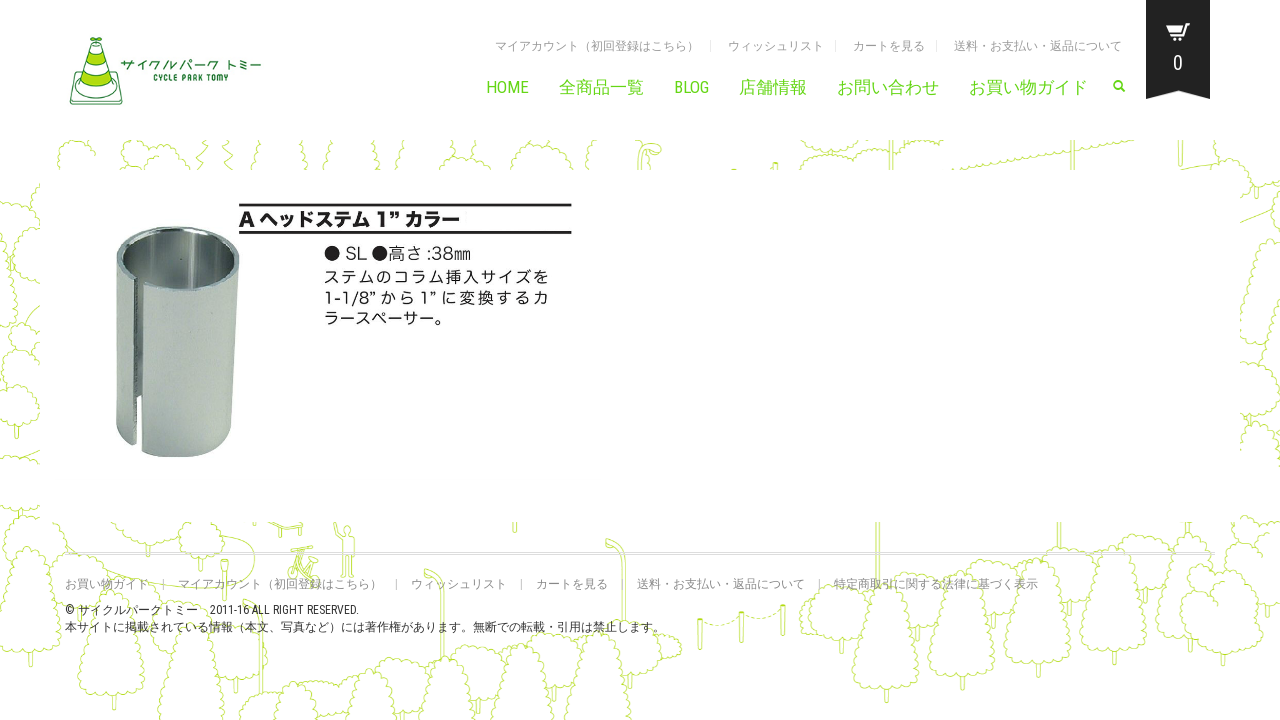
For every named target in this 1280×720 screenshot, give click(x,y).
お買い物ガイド (1028, 87)
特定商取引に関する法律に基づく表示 (936, 584)
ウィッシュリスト (776, 46)
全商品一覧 (601, 87)
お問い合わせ (888, 87)
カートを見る (889, 46)
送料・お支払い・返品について (1038, 46)
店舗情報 (773, 87)
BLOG (691, 87)
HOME (507, 87)
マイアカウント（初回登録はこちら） (597, 46)
